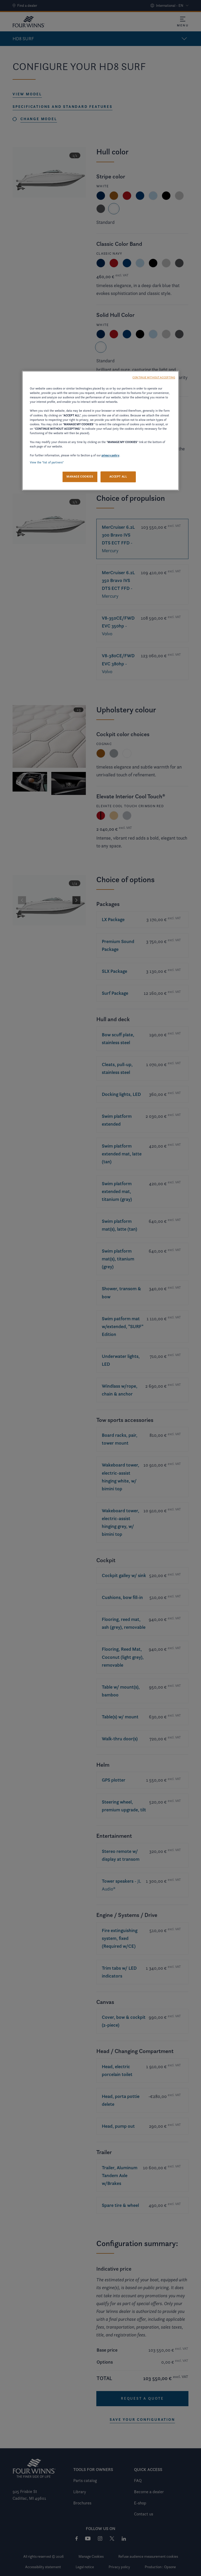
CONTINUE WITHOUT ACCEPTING (153, 377)
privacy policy (110, 455)
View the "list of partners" (47, 462)
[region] (100, 431)
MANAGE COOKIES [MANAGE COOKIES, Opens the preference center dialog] (79, 477)
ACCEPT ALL (118, 477)
